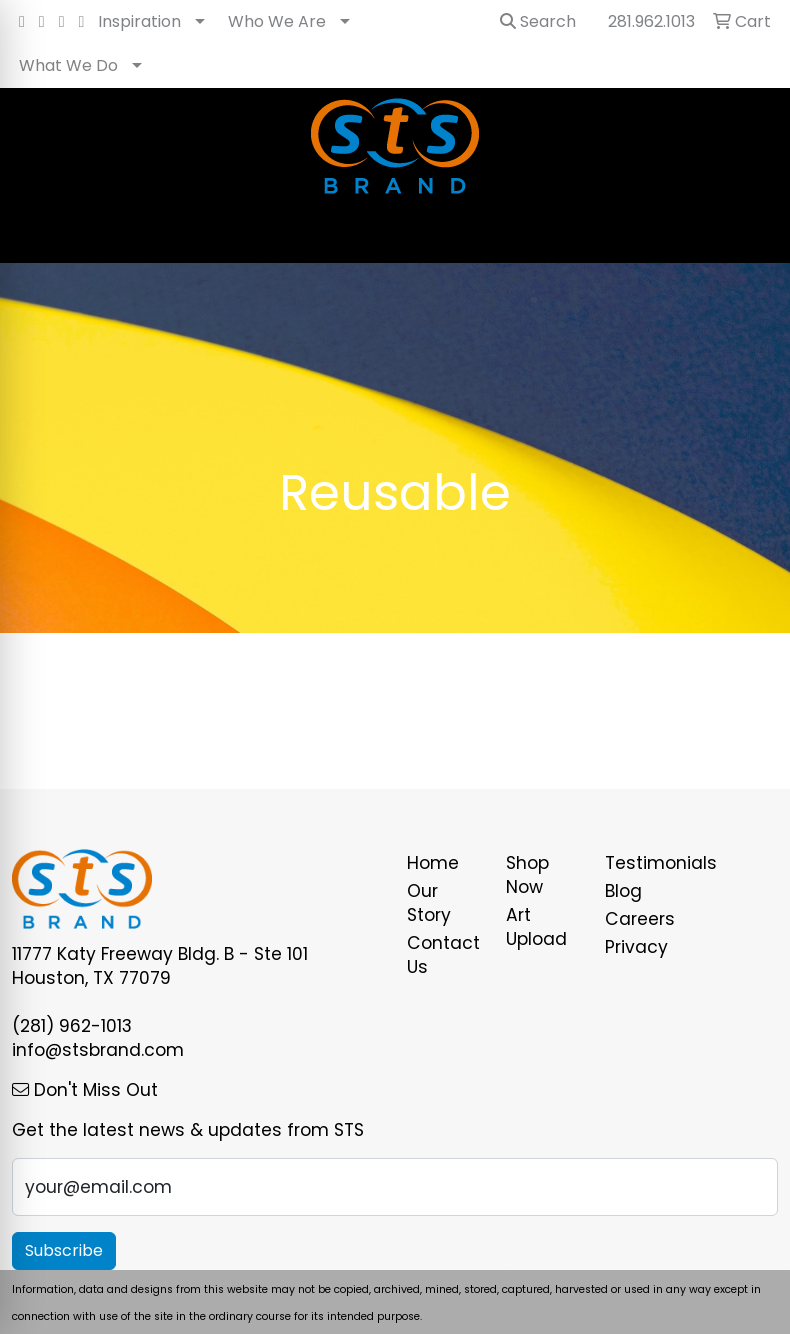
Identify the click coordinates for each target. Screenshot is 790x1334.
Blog (623, 891)
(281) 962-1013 (72, 1026)
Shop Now (527, 875)
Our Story (429, 903)
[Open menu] (750, 234)
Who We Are (277, 21)
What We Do (68, 65)
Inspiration (139, 21)
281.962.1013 (651, 21)
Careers (640, 919)
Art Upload (536, 927)
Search (538, 21)
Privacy (636, 947)
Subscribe (64, 1250)
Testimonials (642, 863)
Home (433, 863)
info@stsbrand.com (98, 1050)
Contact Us (443, 955)
